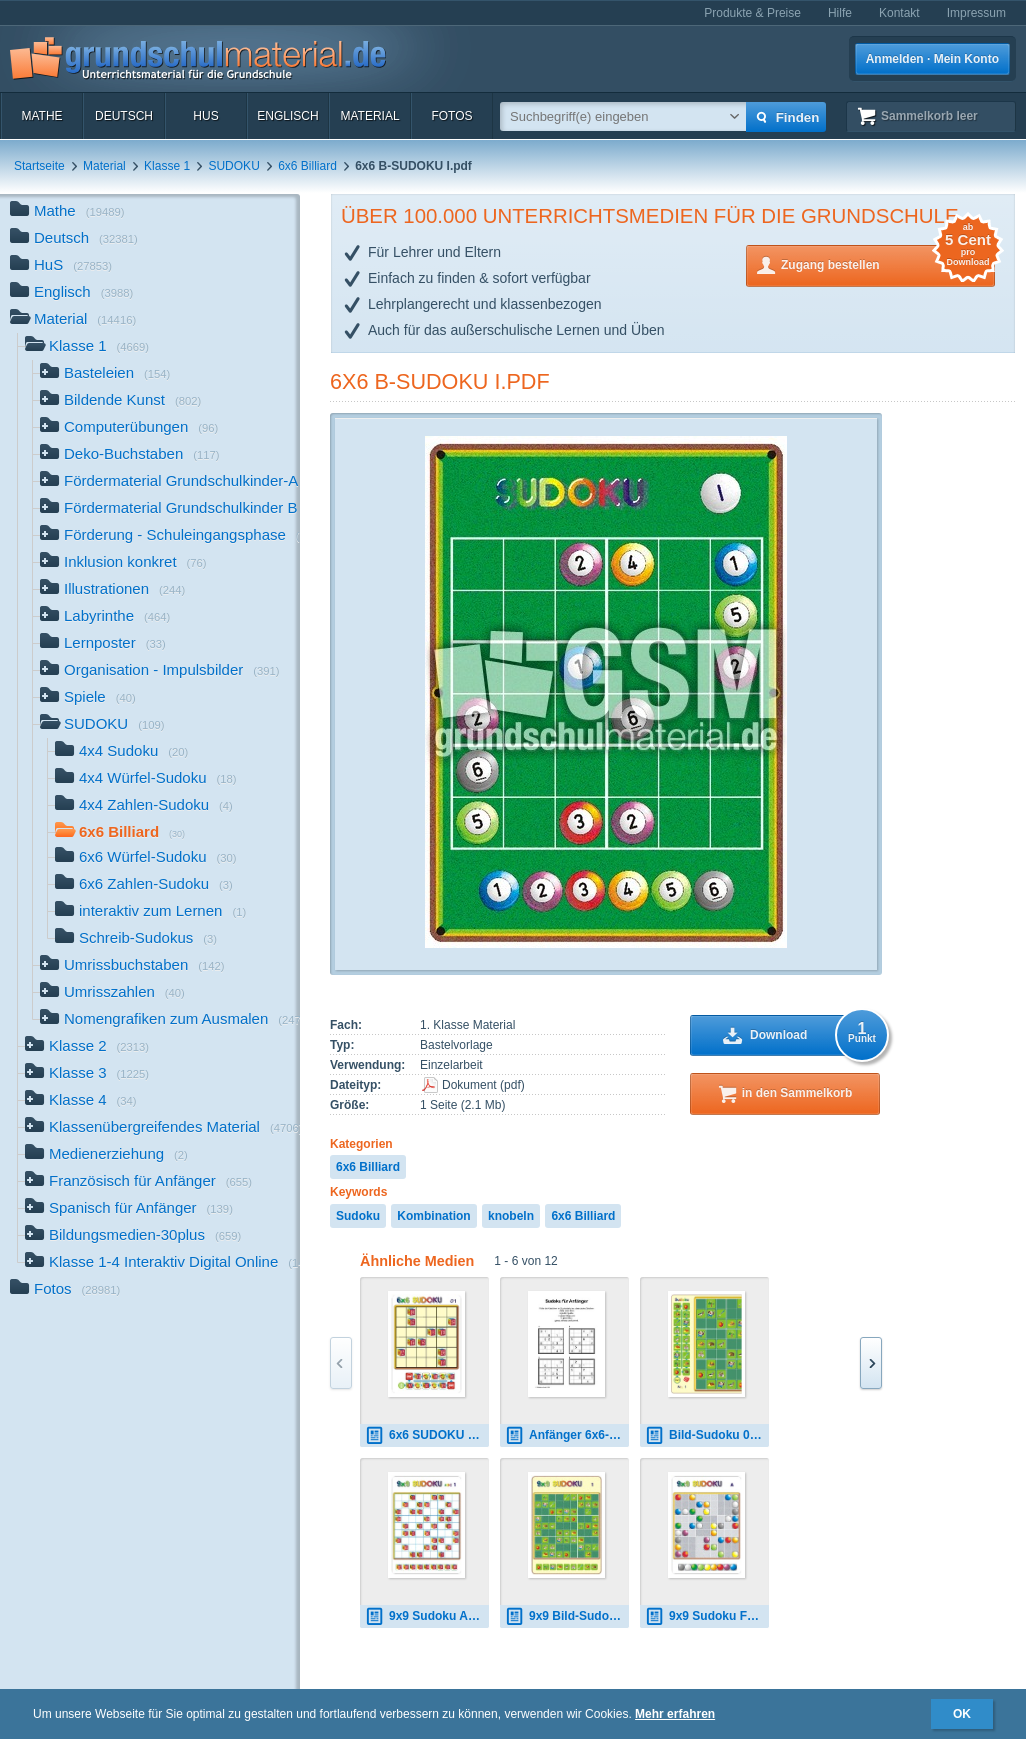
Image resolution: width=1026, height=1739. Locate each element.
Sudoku (358, 1216)
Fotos (451, 116)
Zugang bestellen (888, 263)
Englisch (287, 116)
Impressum (976, 13)
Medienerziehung (106, 1155)
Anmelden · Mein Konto (932, 59)
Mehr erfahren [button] (675, 1714)
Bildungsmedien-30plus (133, 1236)
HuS (205, 116)
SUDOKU (233, 166)
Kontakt (899, 13)
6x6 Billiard (307, 166)
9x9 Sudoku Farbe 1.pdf (707, 1616)
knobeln (511, 1216)
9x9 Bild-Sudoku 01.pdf (567, 1616)
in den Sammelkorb (797, 1093)
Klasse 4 (81, 1101)
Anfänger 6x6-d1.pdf (567, 1435)
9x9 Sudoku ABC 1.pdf (427, 1616)
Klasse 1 (167, 166)
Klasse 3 (87, 1074)
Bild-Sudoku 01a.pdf (707, 1435)
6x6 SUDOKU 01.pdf (427, 1435)
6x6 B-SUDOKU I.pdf (440, 381)
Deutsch (124, 116)
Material (369, 116)
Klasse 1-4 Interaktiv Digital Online (162, 1263)
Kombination (433, 1216)
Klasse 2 (87, 1047)
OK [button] (962, 1714)
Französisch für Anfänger (138, 1182)
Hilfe (840, 13)
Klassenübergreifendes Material (162, 1128)
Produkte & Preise (752, 13)
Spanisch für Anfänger (129, 1209)
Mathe (41, 116)
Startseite (39, 166)
